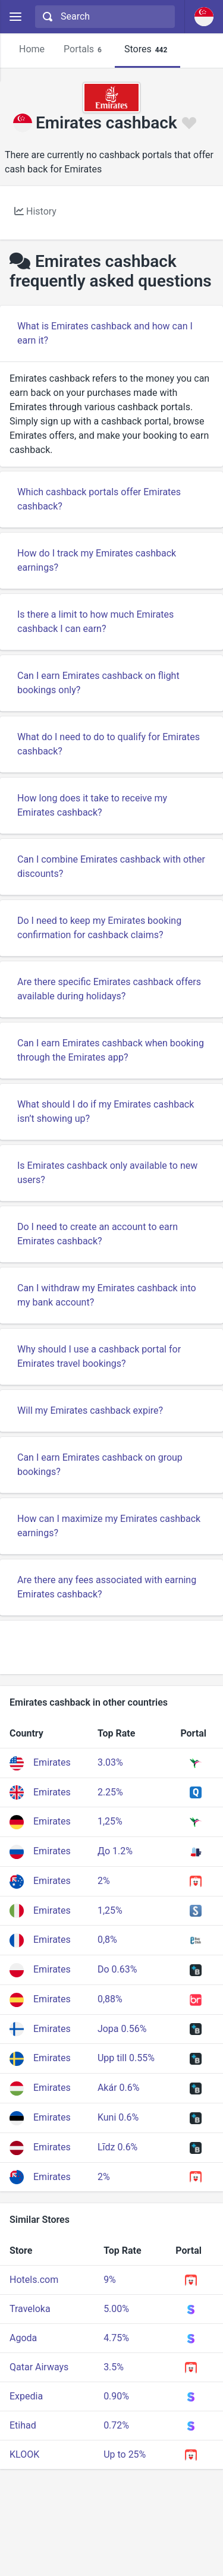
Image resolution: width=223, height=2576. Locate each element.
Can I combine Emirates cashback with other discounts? (111, 866)
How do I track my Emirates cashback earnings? (96, 560)
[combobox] (103, 16)
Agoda (23, 2338)
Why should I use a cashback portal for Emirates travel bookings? (99, 1356)
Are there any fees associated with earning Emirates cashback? (106, 1587)
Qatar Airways (39, 2367)
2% (104, 1880)
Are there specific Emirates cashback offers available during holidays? (109, 989)
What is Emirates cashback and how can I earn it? (105, 333)
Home (32, 49)
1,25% (110, 1821)
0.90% (116, 2396)
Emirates (52, 1762)
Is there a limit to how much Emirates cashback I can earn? (95, 621)
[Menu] (15, 17)
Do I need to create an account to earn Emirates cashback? (97, 1234)
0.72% (116, 2425)
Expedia (26, 2396)
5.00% (116, 2308)
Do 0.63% (117, 1969)
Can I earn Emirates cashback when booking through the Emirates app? (110, 1050)
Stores (147, 49)
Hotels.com (34, 2279)
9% (109, 2279)
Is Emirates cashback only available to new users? (107, 1172)
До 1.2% (115, 1851)
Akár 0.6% (119, 2087)
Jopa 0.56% (122, 2028)
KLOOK (24, 2454)
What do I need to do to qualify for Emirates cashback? (108, 744)
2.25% (110, 1792)
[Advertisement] (111, 1647)
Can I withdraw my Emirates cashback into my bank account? (106, 1295)
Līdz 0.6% (117, 2147)
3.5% (113, 2367)
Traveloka (30, 2308)
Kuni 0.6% (118, 2117)
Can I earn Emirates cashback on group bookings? (100, 1464)
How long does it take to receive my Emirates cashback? (92, 805)
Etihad (23, 2425)
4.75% (116, 2338)
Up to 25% (124, 2454)
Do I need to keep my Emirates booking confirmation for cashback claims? (99, 928)
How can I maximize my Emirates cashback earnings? (108, 1526)
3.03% (110, 1762)
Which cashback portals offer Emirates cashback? (99, 499)
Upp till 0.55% (126, 2058)
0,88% (110, 1999)
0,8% (107, 1939)
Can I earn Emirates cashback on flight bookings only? (98, 683)
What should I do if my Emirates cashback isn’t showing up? (105, 1111)
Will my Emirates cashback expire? (90, 1410)
